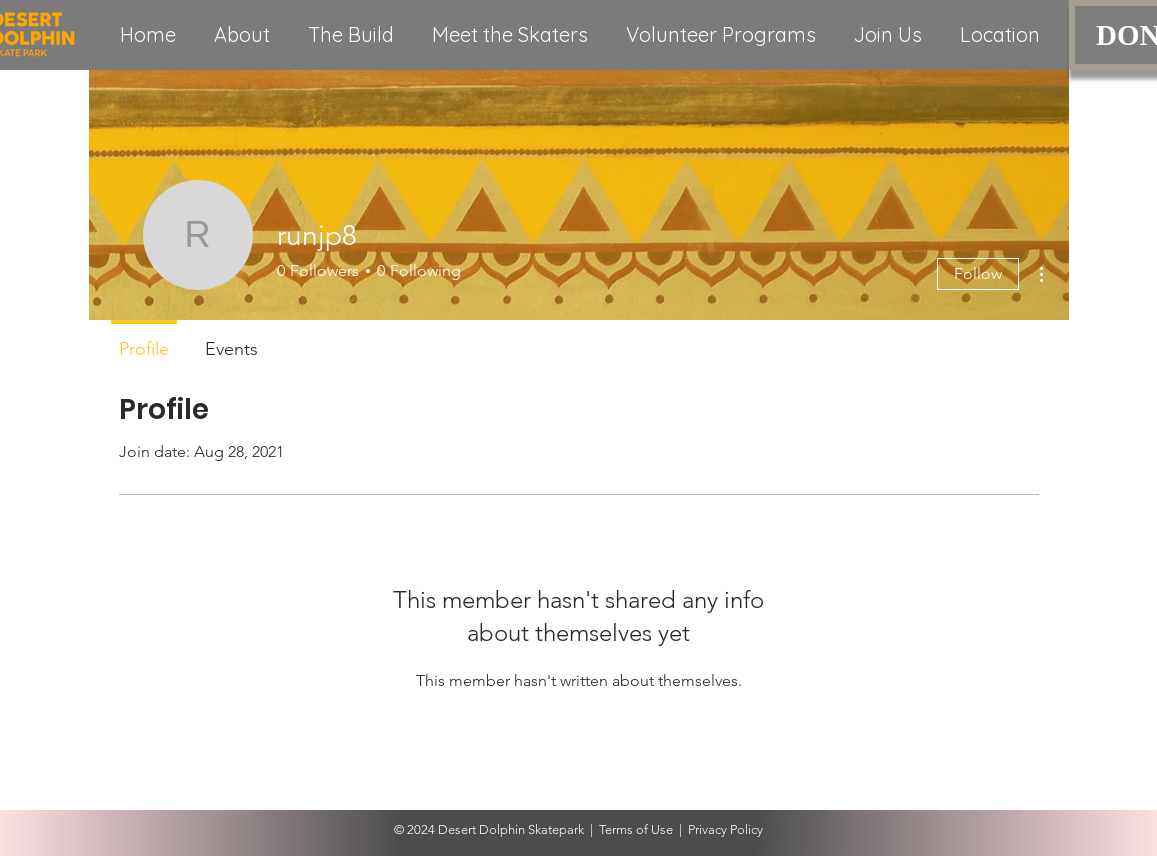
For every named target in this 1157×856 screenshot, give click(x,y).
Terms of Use (636, 829)
